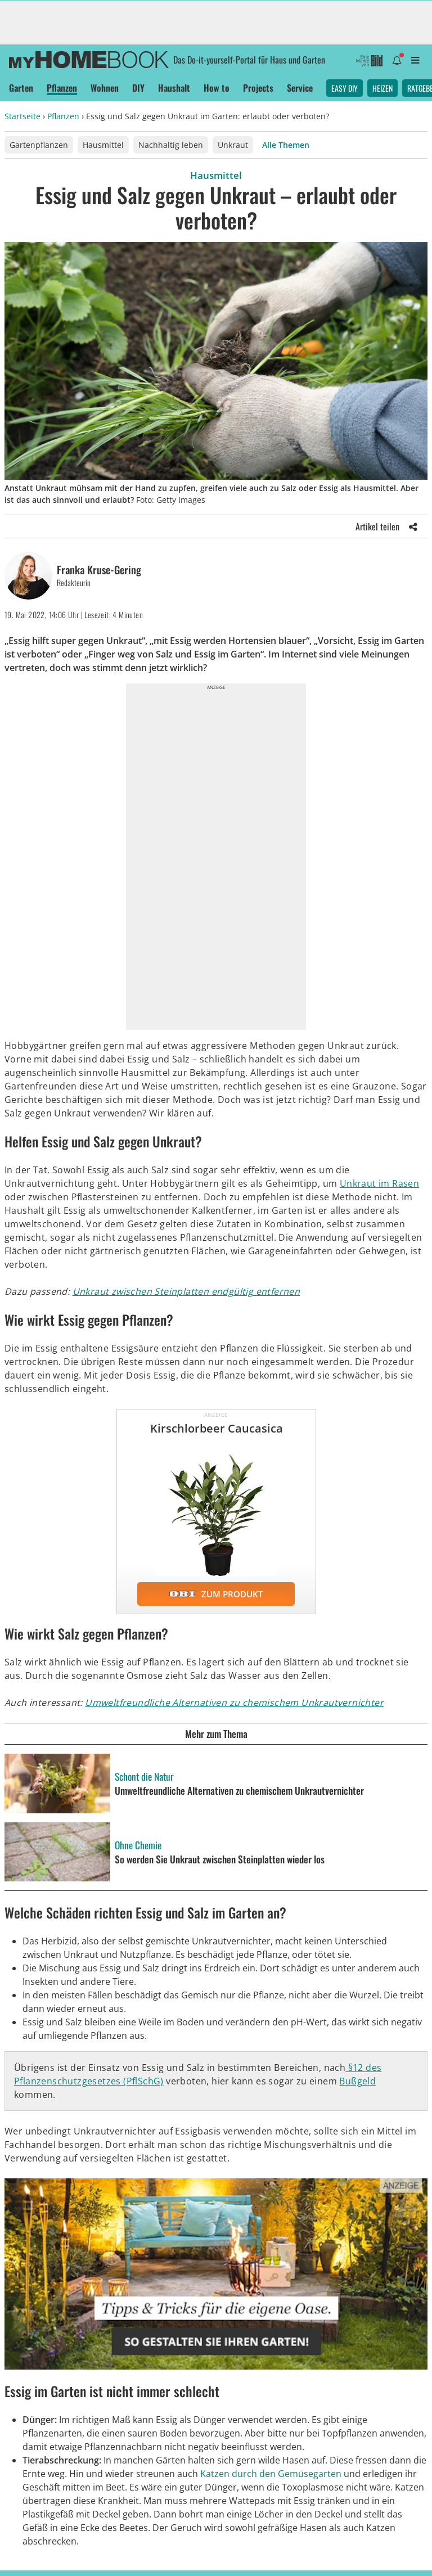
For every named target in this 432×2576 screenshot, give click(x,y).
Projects (258, 87)
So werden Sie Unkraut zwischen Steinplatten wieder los (220, 1859)
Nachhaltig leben (170, 144)
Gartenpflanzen (39, 144)
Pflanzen (62, 87)
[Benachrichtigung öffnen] (396, 59)
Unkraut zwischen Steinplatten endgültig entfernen (186, 1291)
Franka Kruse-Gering (99, 570)
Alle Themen (285, 144)
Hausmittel (103, 144)
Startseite (22, 116)
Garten (21, 87)
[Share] (413, 526)
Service (300, 87)
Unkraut (233, 144)
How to (217, 87)
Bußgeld (357, 2081)
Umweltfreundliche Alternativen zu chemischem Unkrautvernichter (234, 1702)
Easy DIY (344, 88)
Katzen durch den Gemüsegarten (270, 2473)
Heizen (382, 88)
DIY (138, 87)
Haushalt (174, 87)
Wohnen (105, 87)
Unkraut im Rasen (379, 1183)
